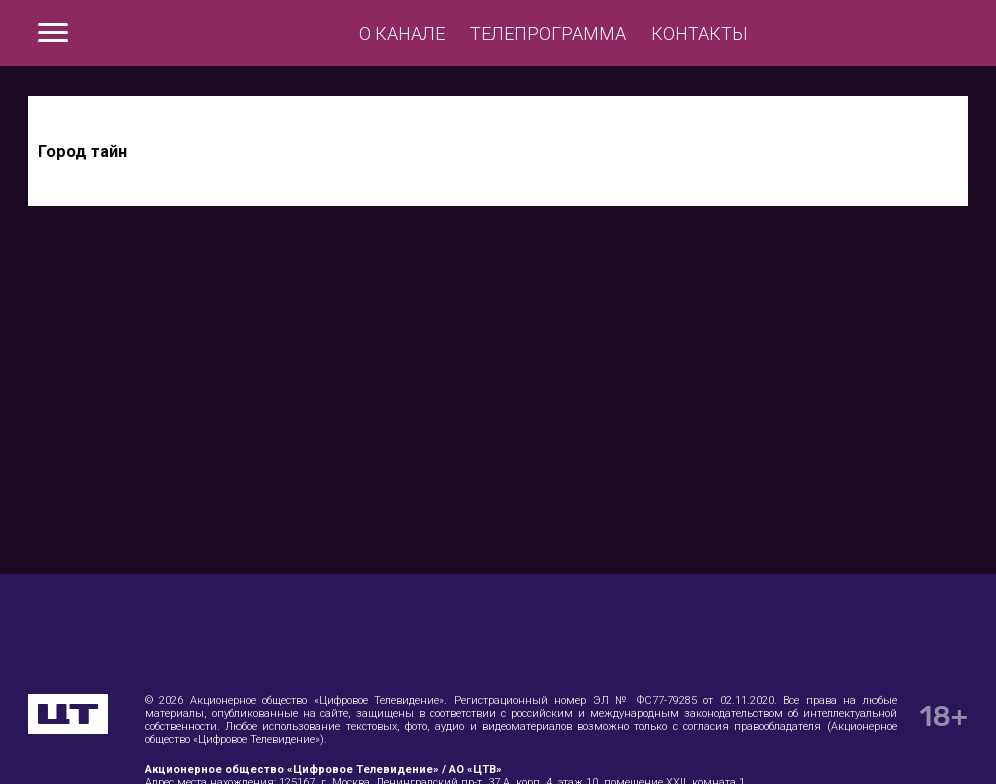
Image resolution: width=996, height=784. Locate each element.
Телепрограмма (548, 33)
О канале (402, 33)
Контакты (699, 33)
